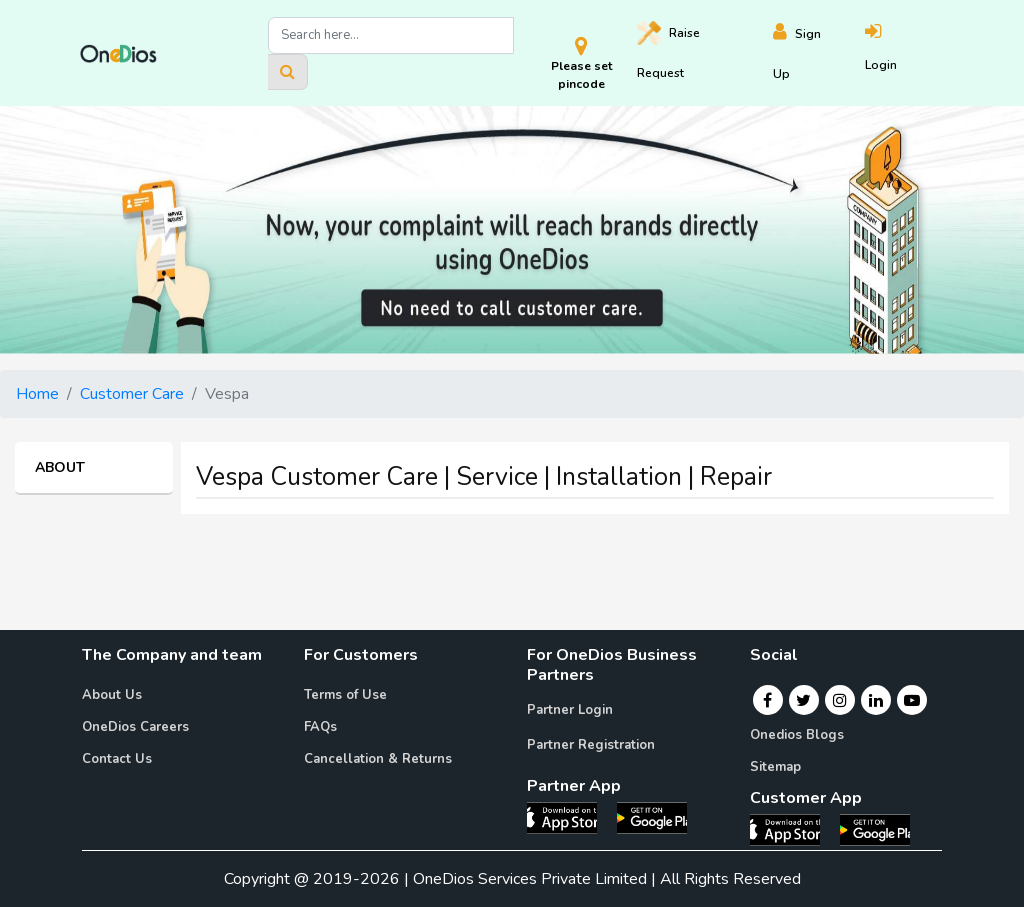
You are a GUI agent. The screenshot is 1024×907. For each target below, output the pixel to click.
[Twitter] (803, 700)
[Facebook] (767, 700)
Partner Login (570, 710)
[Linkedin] (876, 700)
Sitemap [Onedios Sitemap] (775, 767)
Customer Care (132, 394)
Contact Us (117, 759)
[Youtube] (912, 700)
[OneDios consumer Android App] (875, 829)
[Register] (818, 53)
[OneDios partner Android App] (652, 817)
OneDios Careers (135, 727)
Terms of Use (345, 695)
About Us (112, 695)
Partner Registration (591, 745)
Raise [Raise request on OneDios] (668, 51)
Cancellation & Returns (378, 759)
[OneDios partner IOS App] (570, 817)
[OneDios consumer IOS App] (793, 829)
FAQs (320, 727)
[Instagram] (840, 700)
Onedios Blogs (797, 735)
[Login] (904, 53)
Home (37, 394)
